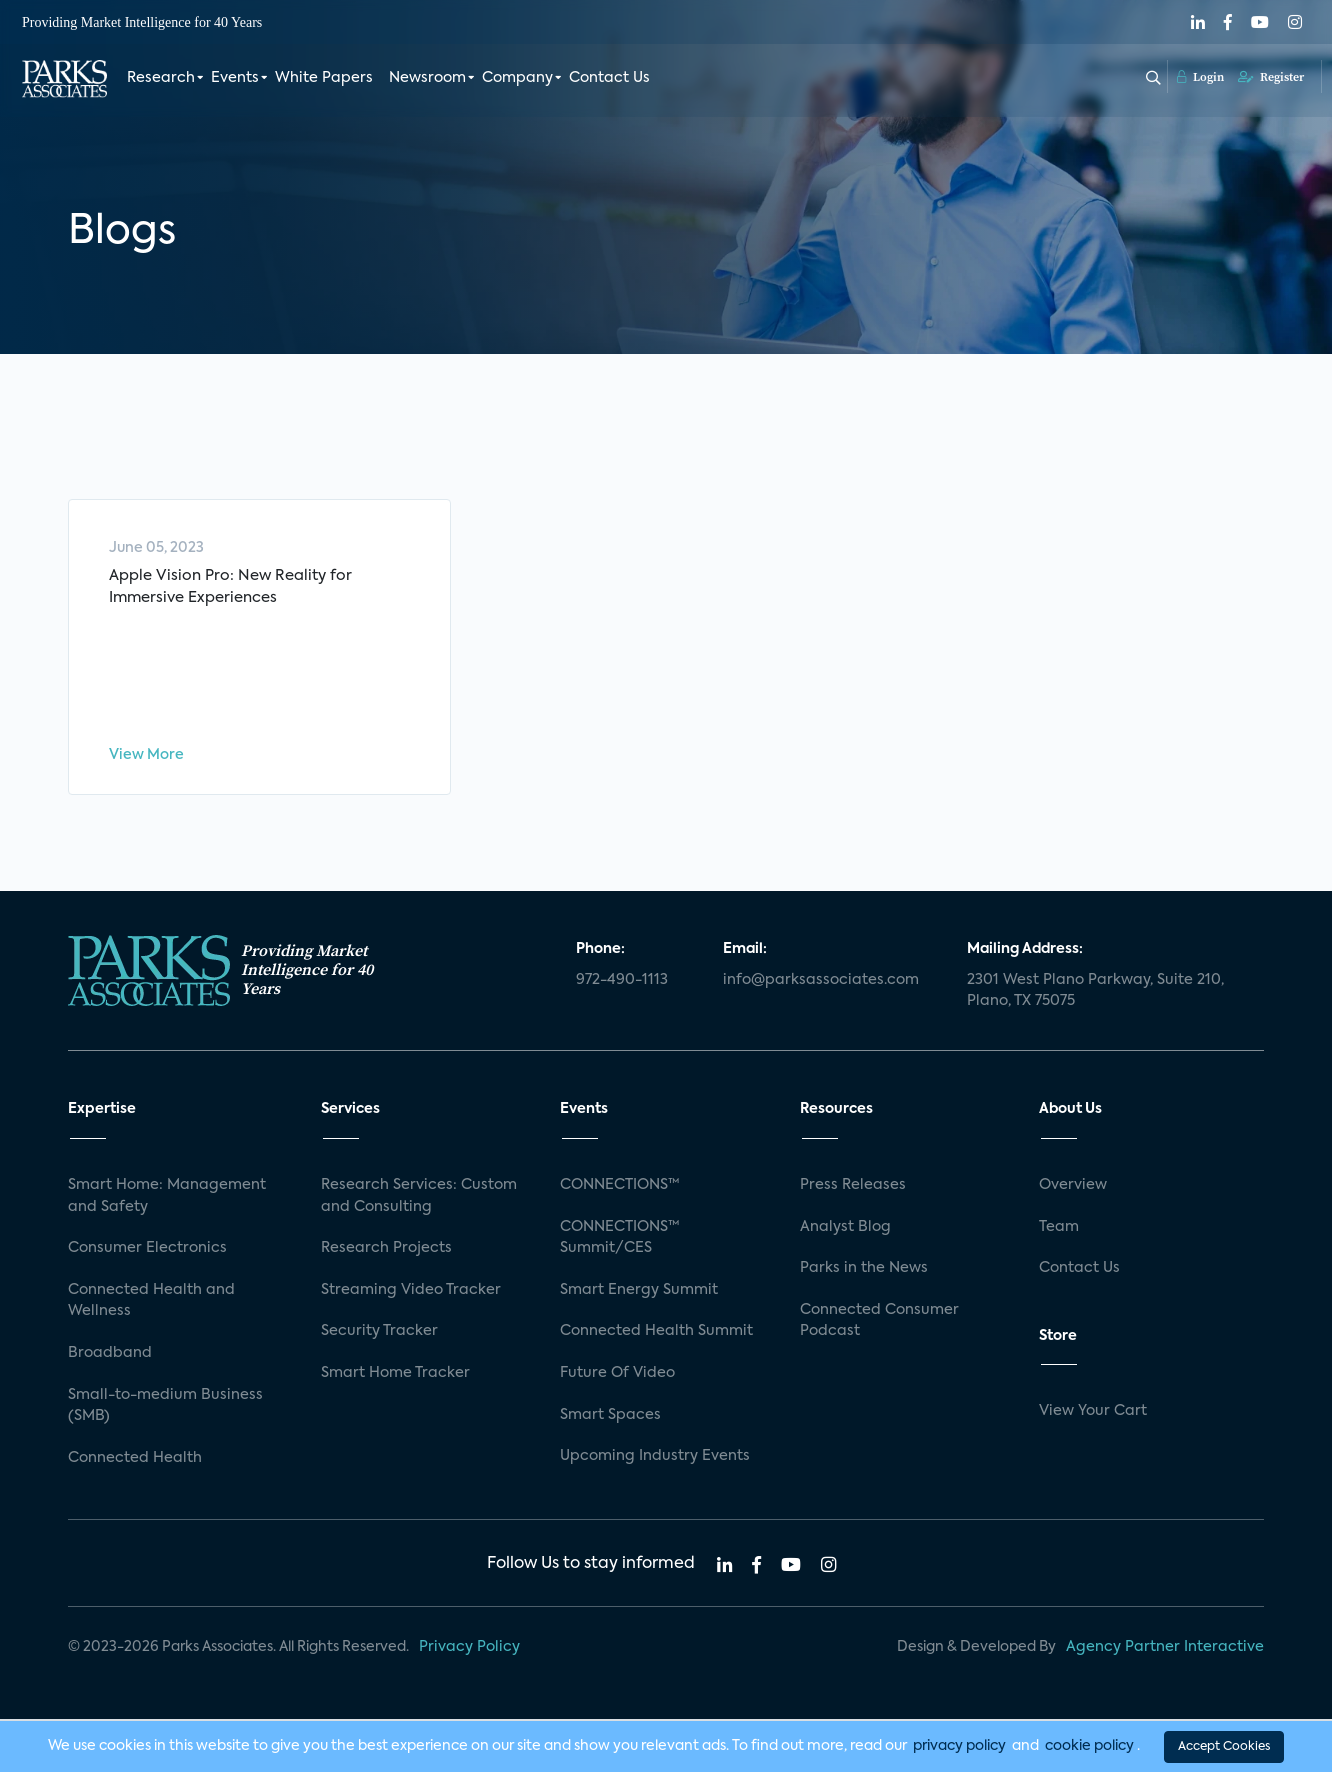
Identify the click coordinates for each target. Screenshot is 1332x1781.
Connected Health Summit (656, 1341)
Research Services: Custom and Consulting (419, 1205)
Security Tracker (379, 1341)
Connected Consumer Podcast (879, 1330)
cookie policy (1089, 1755)
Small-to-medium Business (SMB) (165, 1415)
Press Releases (853, 1194)
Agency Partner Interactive (1165, 1657)
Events (235, 78)
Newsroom (427, 78)
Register (1271, 77)
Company (517, 78)
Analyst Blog (845, 1236)
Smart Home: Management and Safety (167, 1205)
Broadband (110, 1362)
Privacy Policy (469, 1657)
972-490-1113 (622, 989)
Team (1059, 1236)
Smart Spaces (610, 1424)
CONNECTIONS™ (620, 1194)
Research (161, 78)
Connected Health (135, 1467)
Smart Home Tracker (395, 1382)
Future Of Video (617, 1382)
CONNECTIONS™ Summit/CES (620, 1247)
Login (1200, 77)
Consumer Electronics (147, 1257)
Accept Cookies (1224, 1755)
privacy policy (959, 1755)
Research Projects (386, 1257)
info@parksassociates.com (821, 989)
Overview (1073, 1194)
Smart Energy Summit (639, 1299)
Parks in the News (864, 1277)
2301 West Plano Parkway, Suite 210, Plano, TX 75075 (1095, 1000)
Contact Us (609, 78)
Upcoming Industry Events (655, 1465)
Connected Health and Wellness (151, 1310)
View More (146, 760)
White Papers (324, 78)
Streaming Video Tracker (411, 1299)
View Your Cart (1093, 1421)
